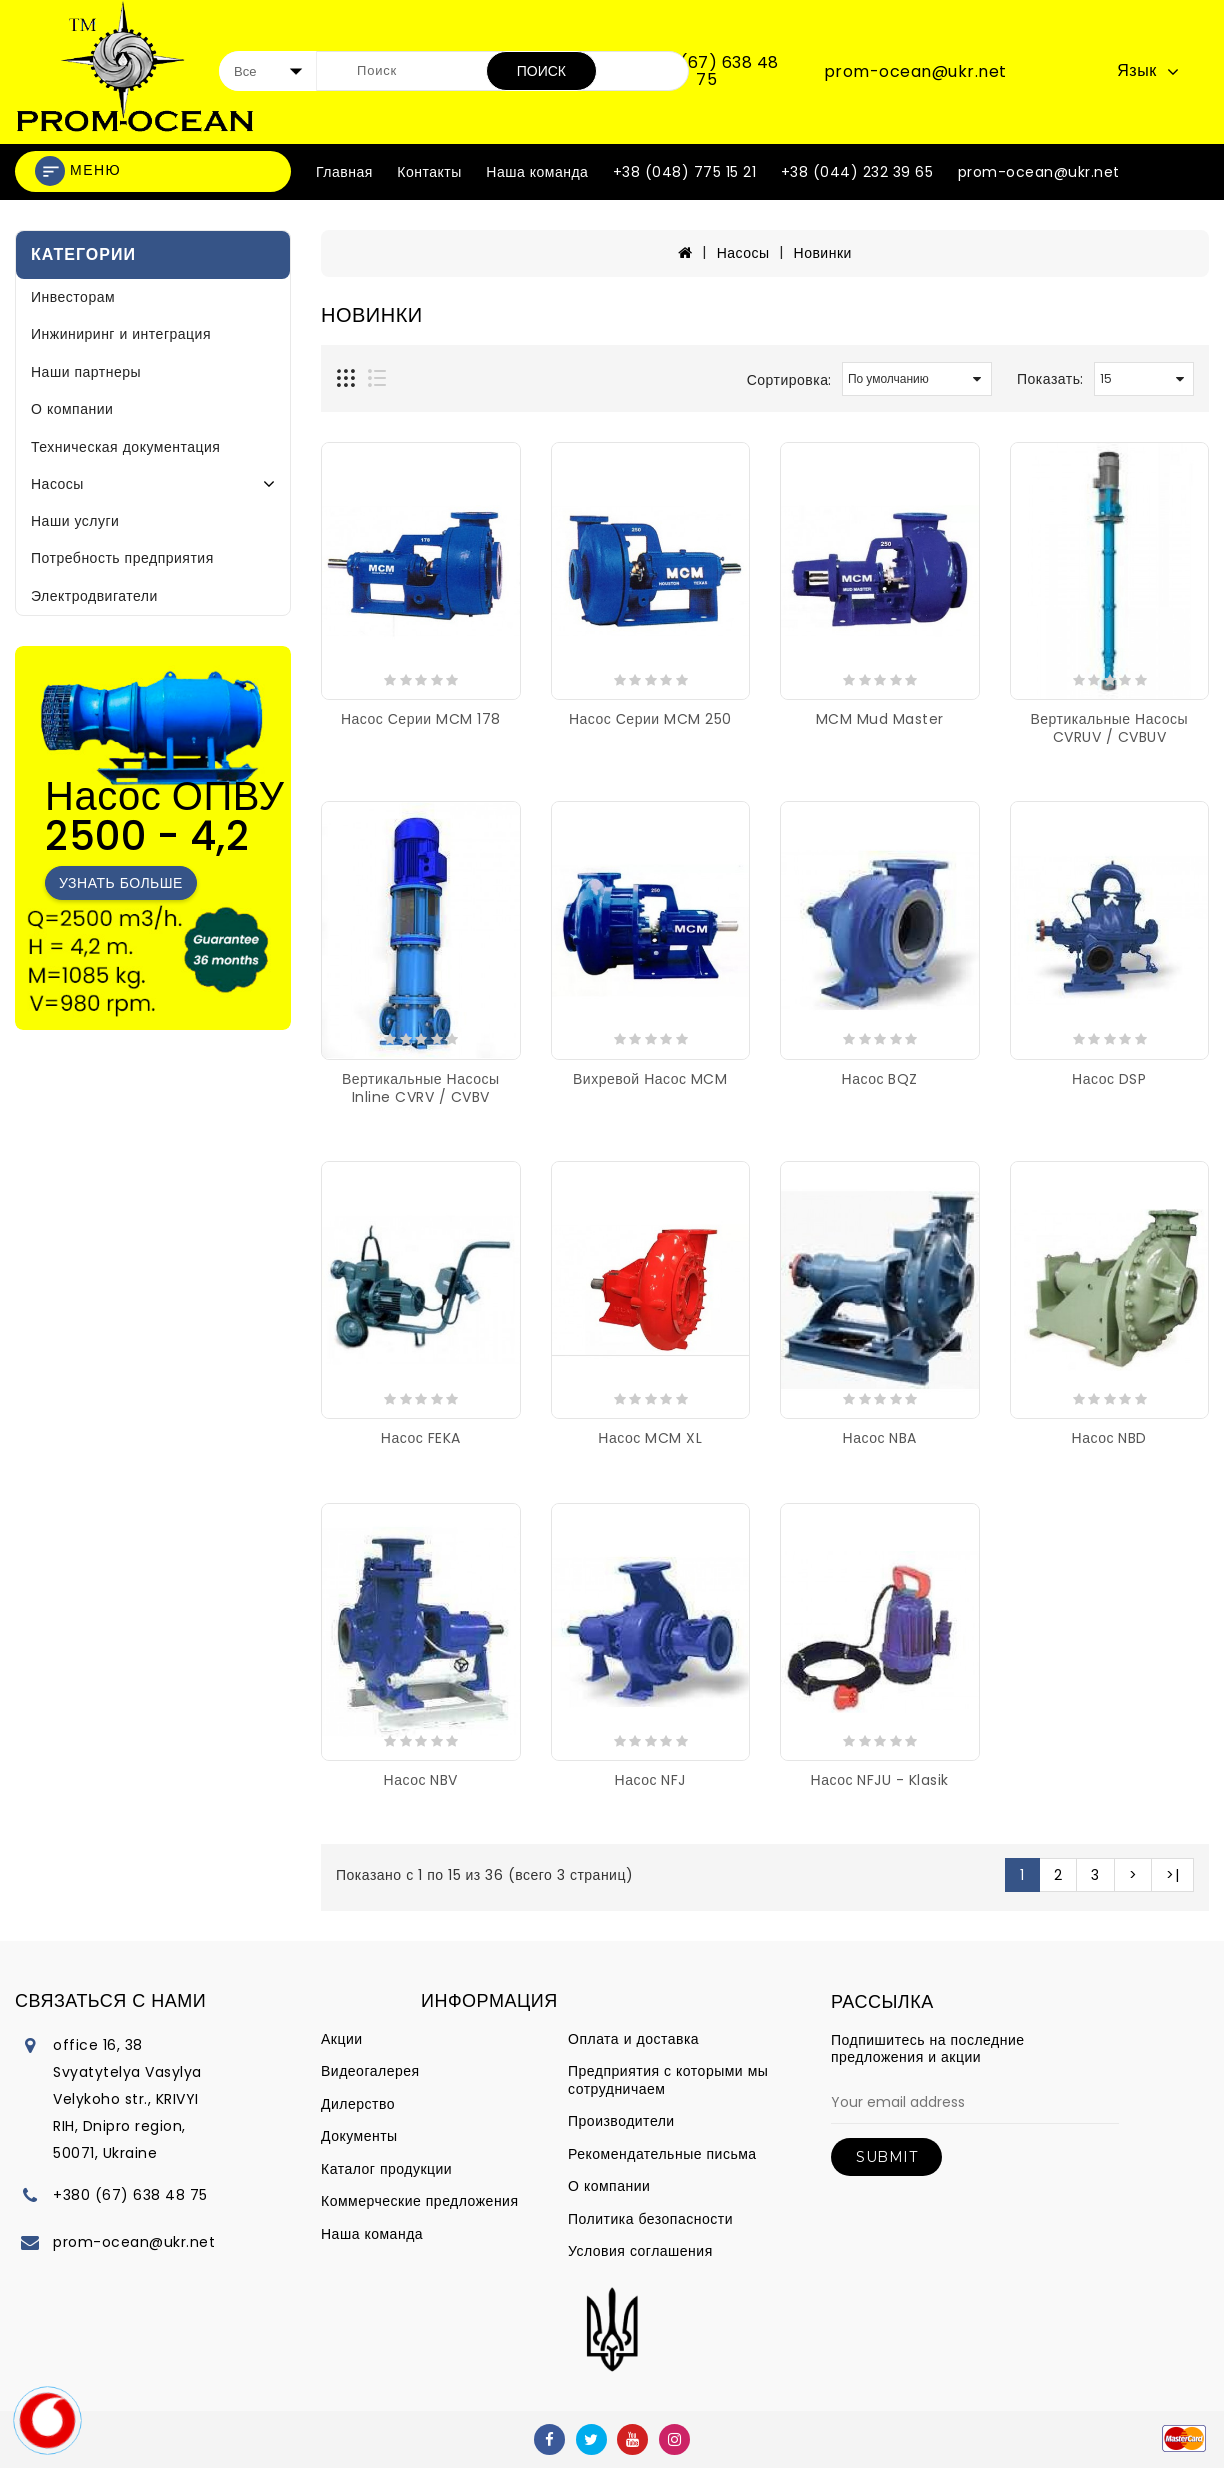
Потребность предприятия (122, 558)
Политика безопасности (650, 2219)
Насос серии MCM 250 (650, 719)
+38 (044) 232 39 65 (857, 172)
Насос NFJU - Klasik (880, 1780)
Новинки (823, 253)
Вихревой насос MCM (650, 1079)
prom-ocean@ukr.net (915, 72)
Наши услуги (75, 521)
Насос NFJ (650, 1780)
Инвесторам (73, 297)
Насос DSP (1109, 1079)
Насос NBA (880, 1438)
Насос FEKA (421, 1438)
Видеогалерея (370, 2071)
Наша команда (537, 172)
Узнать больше (121, 883)
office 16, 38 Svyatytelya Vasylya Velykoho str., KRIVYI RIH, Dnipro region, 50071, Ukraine (127, 2099)
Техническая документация (125, 447)
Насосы (57, 484)
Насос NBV (421, 1780)
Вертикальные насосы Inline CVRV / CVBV (421, 1088)
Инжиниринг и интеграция (121, 334)
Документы (359, 2136)
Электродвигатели (94, 596)
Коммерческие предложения (420, 2201)
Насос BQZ (880, 1079)
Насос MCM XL (650, 1438)
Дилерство (358, 2104)
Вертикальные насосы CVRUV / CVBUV (1110, 728)
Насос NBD (1109, 1438)
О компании (72, 409)
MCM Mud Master (880, 719)
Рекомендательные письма (662, 2154)
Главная (344, 172)
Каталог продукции (386, 2169)
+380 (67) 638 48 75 (707, 71)
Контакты (429, 172)
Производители (621, 2121)
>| (1172, 1875)
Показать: (1050, 379)
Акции (342, 2039)
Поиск (541, 71)
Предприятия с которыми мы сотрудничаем (668, 2080)
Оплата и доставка (633, 2039)
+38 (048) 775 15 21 (685, 172)
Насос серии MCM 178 (421, 719)
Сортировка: (789, 380)
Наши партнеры (86, 372)
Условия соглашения (640, 2251)
